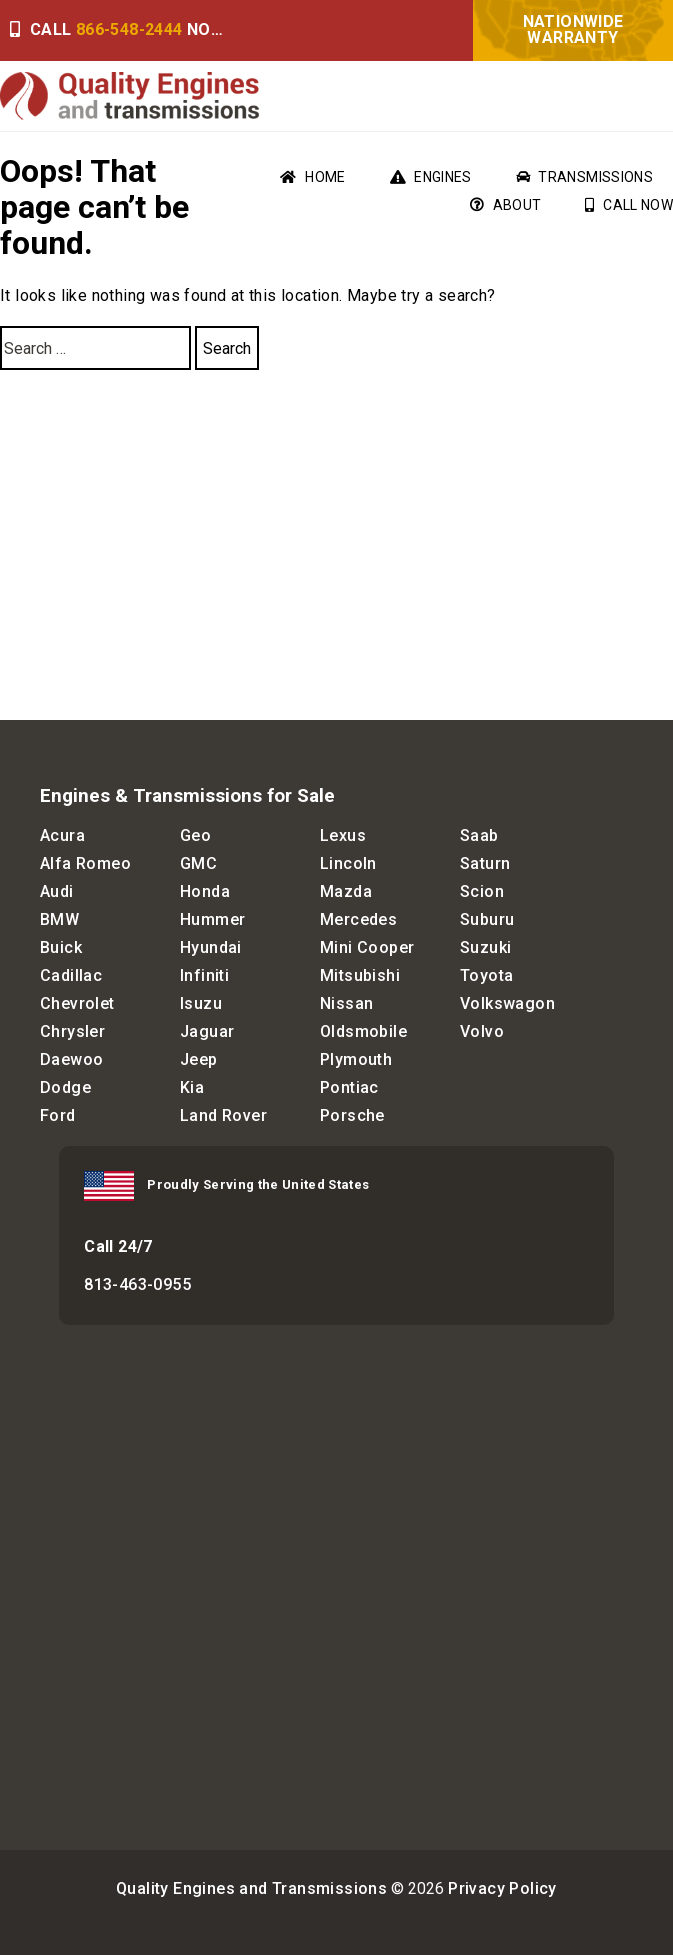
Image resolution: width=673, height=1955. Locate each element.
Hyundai (211, 947)
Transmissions (584, 177)
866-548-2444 (129, 29)
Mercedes (358, 919)
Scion (482, 891)
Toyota (486, 975)
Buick (61, 947)
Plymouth (356, 1059)
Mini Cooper (367, 947)
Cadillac (71, 975)
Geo (195, 835)
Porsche (352, 1115)
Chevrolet (77, 1003)
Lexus (343, 835)
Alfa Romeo (85, 863)
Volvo (482, 1031)
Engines (431, 177)
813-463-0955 (137, 1284)
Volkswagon (507, 1003)
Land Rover (223, 1115)
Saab (479, 835)
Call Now (629, 205)
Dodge (65, 1087)
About (505, 205)
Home (312, 177)
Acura (62, 835)
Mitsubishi (360, 975)
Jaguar (207, 1031)
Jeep (199, 1059)
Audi (57, 891)
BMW (59, 919)
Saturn (485, 863)
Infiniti (204, 975)
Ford (58, 1115)
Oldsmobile (363, 1031)
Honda (205, 891)
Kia (192, 1087)
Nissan (346, 1003)
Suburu (487, 919)
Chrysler (72, 1031)
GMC (198, 863)
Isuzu (201, 1003)
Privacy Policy (502, 1888)
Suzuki (485, 947)
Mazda (346, 891)
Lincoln (348, 863)
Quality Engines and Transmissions (251, 1888)
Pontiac (349, 1087)
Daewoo (71, 1059)
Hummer (212, 919)
